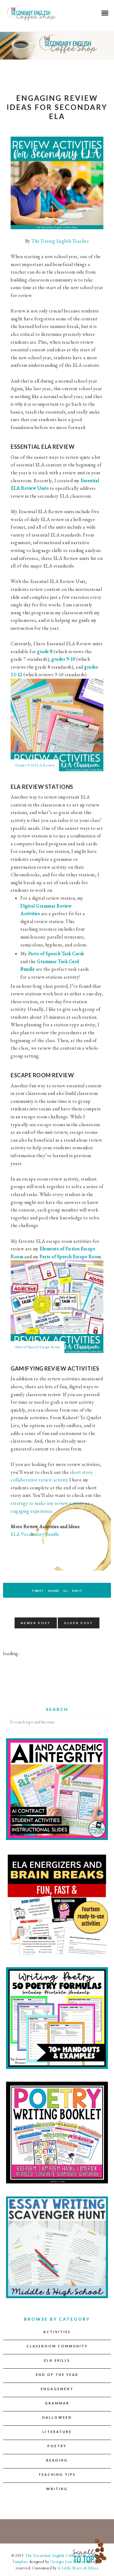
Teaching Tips (57, 2474)
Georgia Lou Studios (68, 2561)
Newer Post (36, 1623)
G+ (65, 1591)
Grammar (57, 2403)
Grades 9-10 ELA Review (34, 765)
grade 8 (45, 651)
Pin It (77, 1591)
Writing (57, 2489)
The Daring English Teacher (60, 241)
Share (53, 1591)
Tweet (38, 1591)
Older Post (78, 1623)
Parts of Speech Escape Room (70, 1256)
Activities (57, 2332)
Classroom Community (57, 2346)
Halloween (57, 2417)
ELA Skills (57, 2360)
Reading (57, 2460)
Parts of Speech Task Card (55, 953)
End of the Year (57, 2375)
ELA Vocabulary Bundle (35, 1534)
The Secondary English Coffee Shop (55, 2555)
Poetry (57, 2446)
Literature (57, 2432)
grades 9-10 (63, 659)
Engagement (57, 2389)
